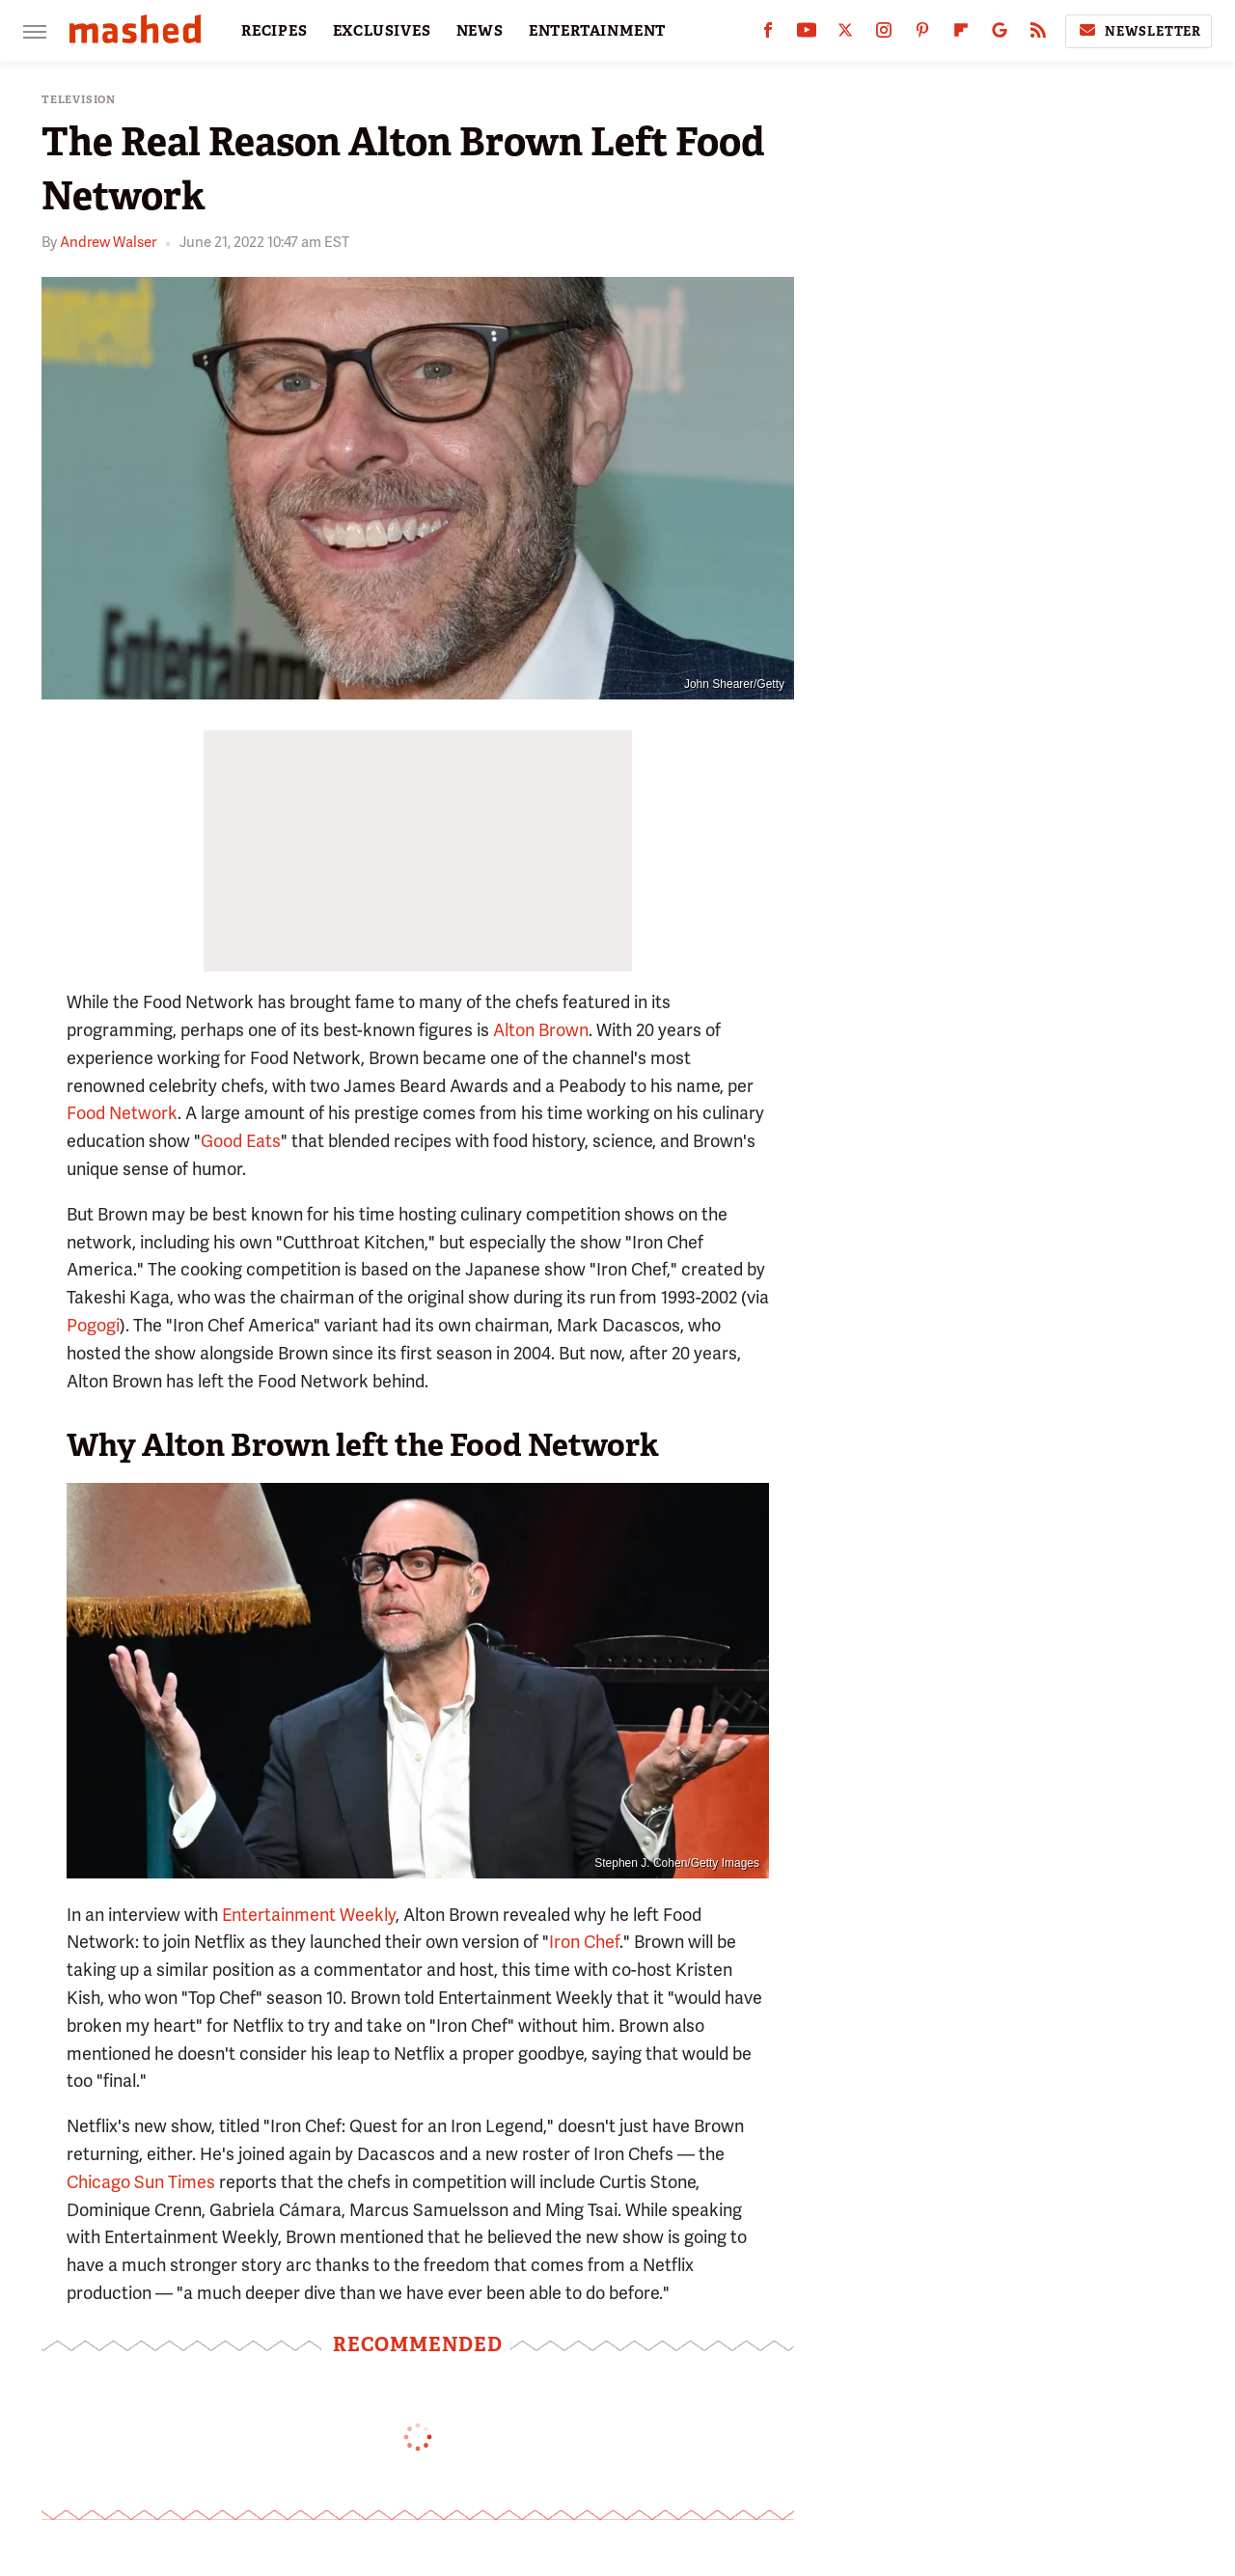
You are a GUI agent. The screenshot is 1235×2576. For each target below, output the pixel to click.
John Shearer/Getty (734, 684)
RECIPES (274, 31)
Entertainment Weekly (309, 1915)
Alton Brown (541, 1030)
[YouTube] (806, 34)
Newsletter (1138, 31)
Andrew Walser (108, 242)
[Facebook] (768, 34)
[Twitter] (845, 34)
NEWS (480, 31)
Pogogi (93, 1325)
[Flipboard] (961, 34)
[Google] (999, 34)
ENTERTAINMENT (597, 31)
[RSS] (1038, 34)
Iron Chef (584, 1942)
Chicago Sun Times (141, 2182)
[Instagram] (883, 34)
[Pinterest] (922, 34)
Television (78, 100)
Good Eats (241, 1141)
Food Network (122, 1113)
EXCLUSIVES (382, 31)
